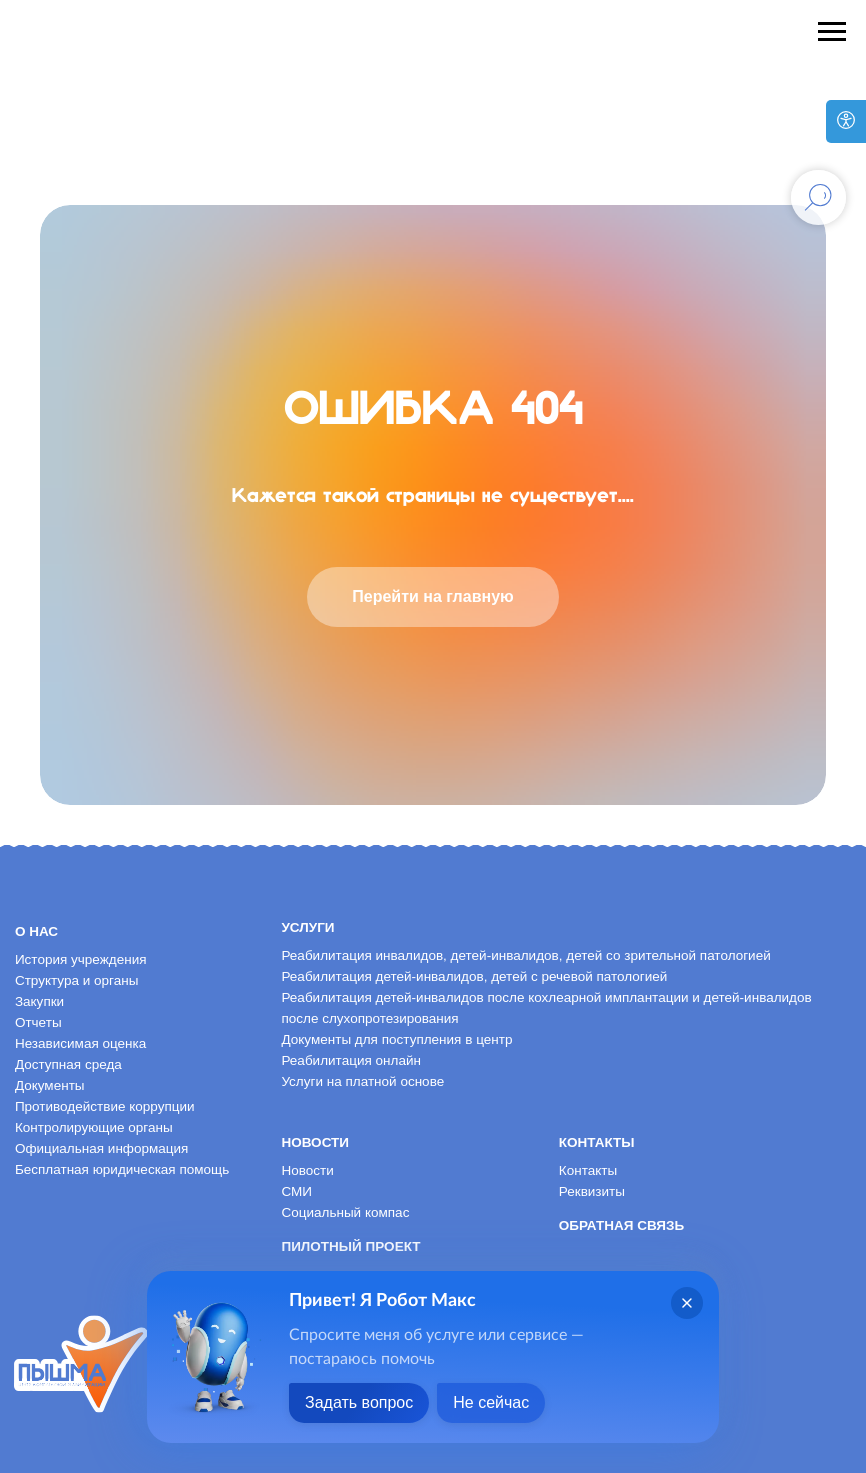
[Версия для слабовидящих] (846, 121)
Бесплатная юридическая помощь (122, 1169)
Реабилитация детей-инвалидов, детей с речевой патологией (474, 976)
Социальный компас (345, 1212)
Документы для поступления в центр (396, 1039)
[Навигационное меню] (832, 32)
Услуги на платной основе (362, 1081)
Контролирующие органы (94, 1127)
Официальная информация (102, 1148)
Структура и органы (77, 980)
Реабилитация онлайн (351, 1060)
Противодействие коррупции (105, 1106)
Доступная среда (68, 1064)
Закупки (39, 1001)
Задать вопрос (359, 1402)
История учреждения (81, 959)
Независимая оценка (80, 1043)
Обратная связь (621, 1225)
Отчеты (38, 1022)
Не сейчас (491, 1402)
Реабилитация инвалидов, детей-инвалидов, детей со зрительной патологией (525, 955)
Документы (50, 1085)
